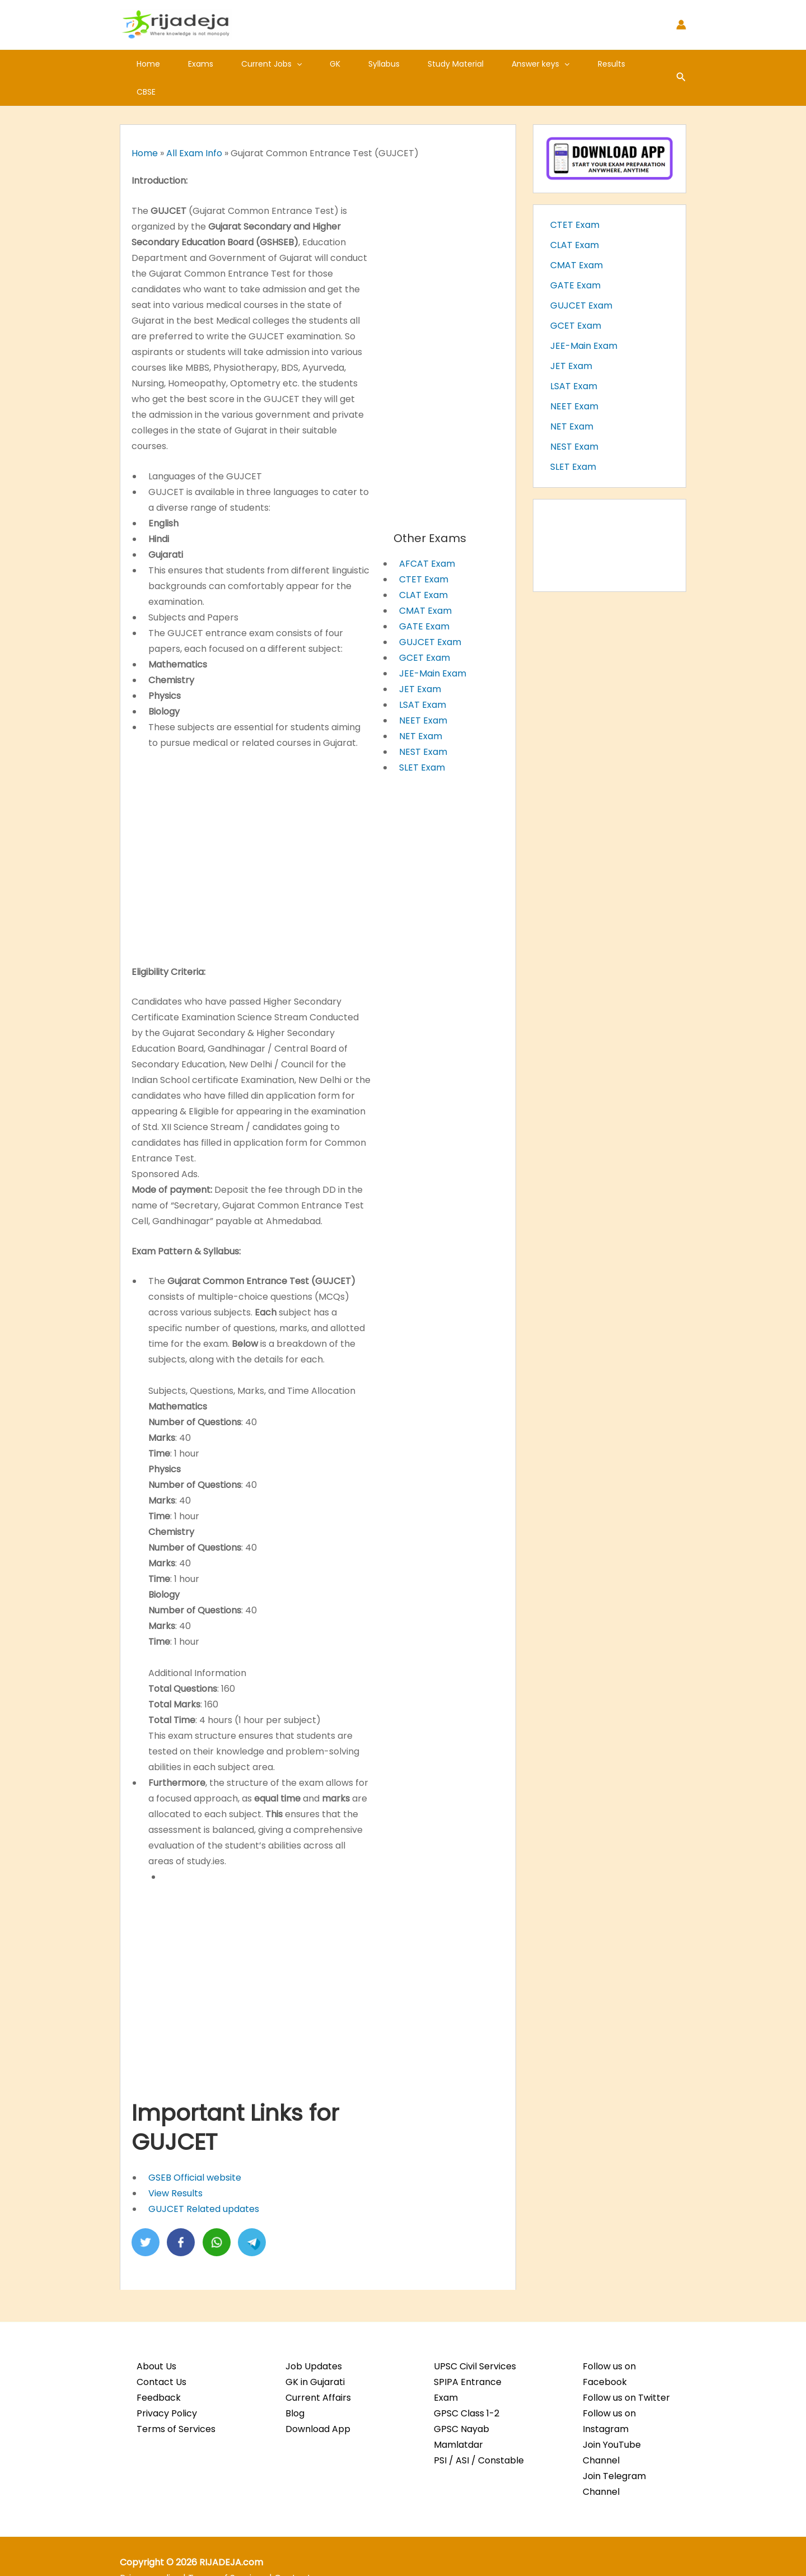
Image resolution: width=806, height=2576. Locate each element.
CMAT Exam (425, 582)
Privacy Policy (167, 2385)
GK (311, 63)
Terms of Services (176, 2401)
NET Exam (420, 708)
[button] (280, 64)
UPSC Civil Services (475, 2338)
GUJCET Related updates (203, 2180)
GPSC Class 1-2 (466, 2385)
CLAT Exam (423, 567)
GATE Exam (424, 598)
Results (561, 63)
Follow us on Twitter (626, 2369)
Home (145, 63)
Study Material (419, 63)
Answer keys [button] (497, 64)
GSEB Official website (194, 2149)
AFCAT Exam (427, 535)
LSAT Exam (422, 676)
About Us (156, 2338)
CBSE (605, 63)
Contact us (298, 2550)
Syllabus (353, 63)
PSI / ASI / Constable (479, 2432)
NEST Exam (423, 723)
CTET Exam (423, 551)
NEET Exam (423, 692)
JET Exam (420, 661)
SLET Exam (422, 739)
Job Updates (313, 2338)
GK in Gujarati (315, 2354)
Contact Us (161, 2354)
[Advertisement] (251, 827)
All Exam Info (194, 125)
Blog (294, 2385)
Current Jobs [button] (254, 64)
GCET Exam (424, 629)
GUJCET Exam (430, 614)
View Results (175, 2165)
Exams (190, 63)
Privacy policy (150, 2550)
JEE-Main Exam (432, 645)
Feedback (159, 2369)
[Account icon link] (681, 25)
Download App (317, 2401)
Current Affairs (318, 2369)
